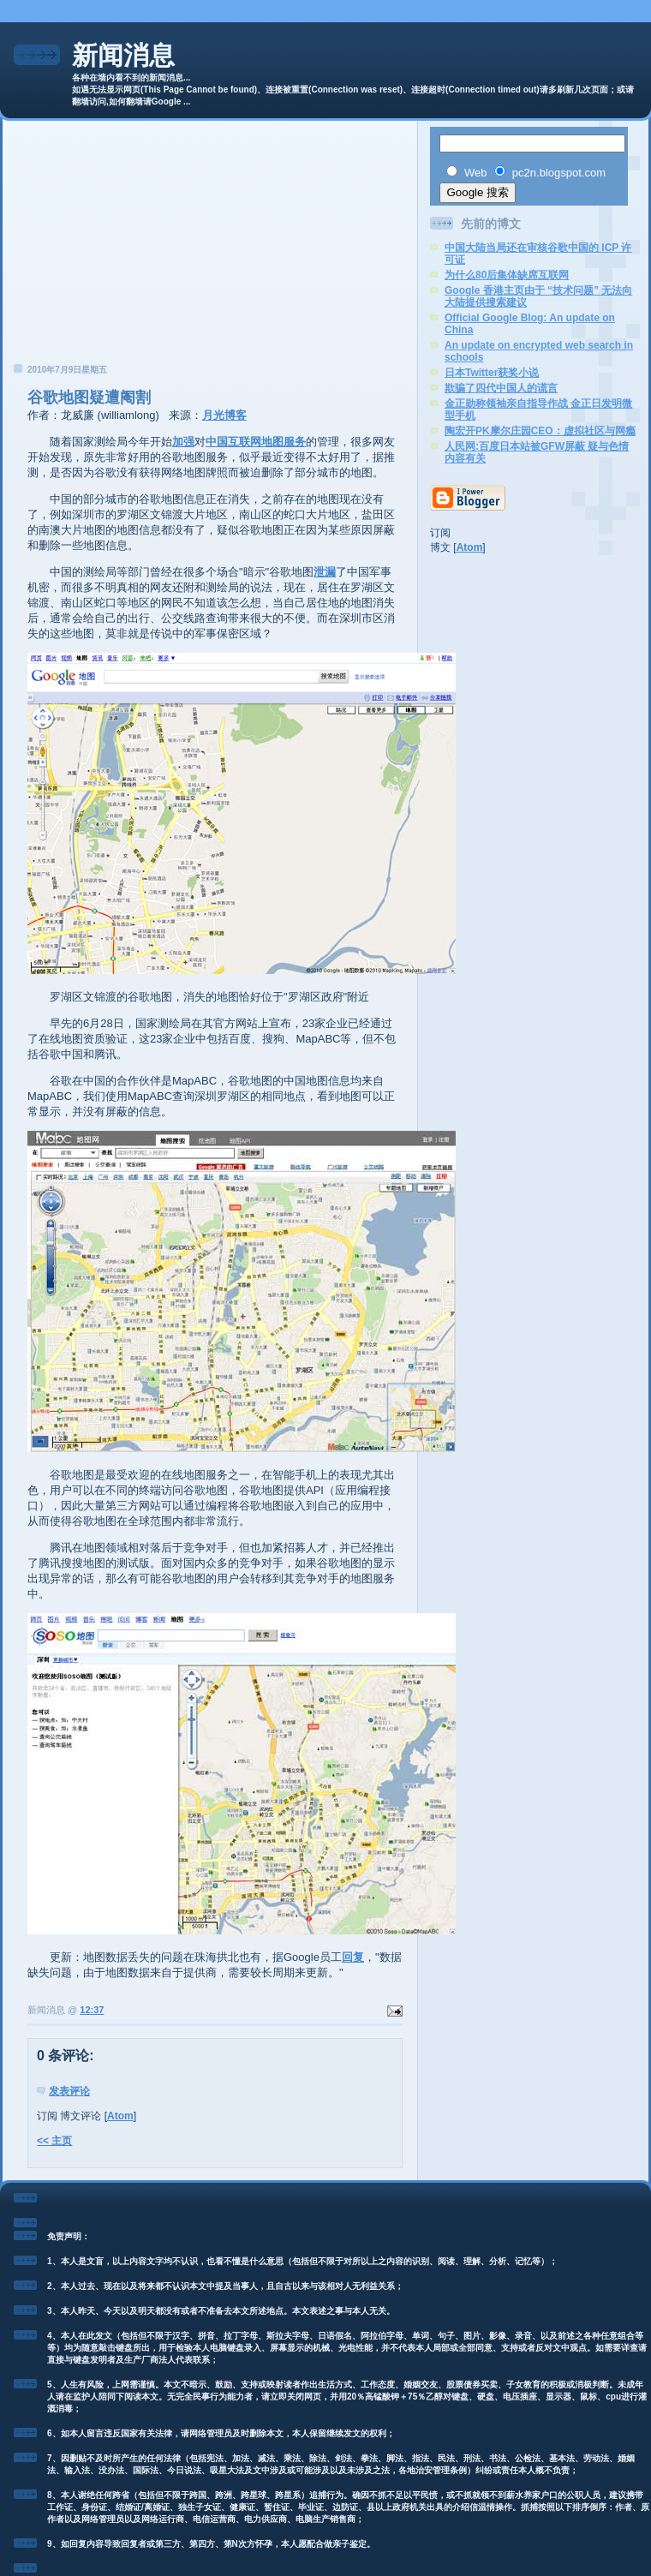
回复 (353, 1957)
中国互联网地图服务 (256, 441)
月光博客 (224, 415)
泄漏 (325, 571)
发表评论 (69, 2091)
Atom (120, 2116)
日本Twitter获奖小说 (492, 373)
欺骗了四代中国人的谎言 (501, 388)
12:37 (92, 2010)
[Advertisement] (209, 247)
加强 (183, 441)
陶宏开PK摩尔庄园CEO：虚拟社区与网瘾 (540, 431)
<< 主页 (54, 2141)
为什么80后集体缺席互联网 (507, 275)
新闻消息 (123, 55)
